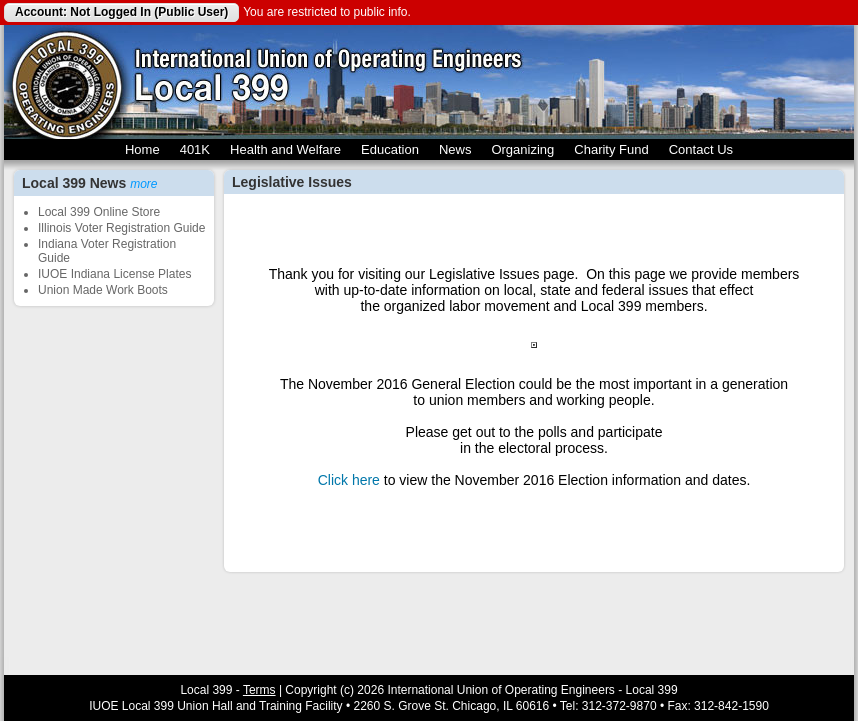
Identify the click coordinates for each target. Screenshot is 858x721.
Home (142, 149)
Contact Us (701, 149)
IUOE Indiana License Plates (114, 274)
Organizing (522, 149)
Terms (259, 690)
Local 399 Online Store (99, 212)
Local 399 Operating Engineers (66, 82)
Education (390, 149)
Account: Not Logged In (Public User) (121, 12)
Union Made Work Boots (103, 290)
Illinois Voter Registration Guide (121, 228)
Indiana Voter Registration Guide (107, 251)
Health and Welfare (285, 149)
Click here (349, 480)
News (455, 149)
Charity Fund (611, 149)
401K (195, 149)
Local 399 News (90, 183)
